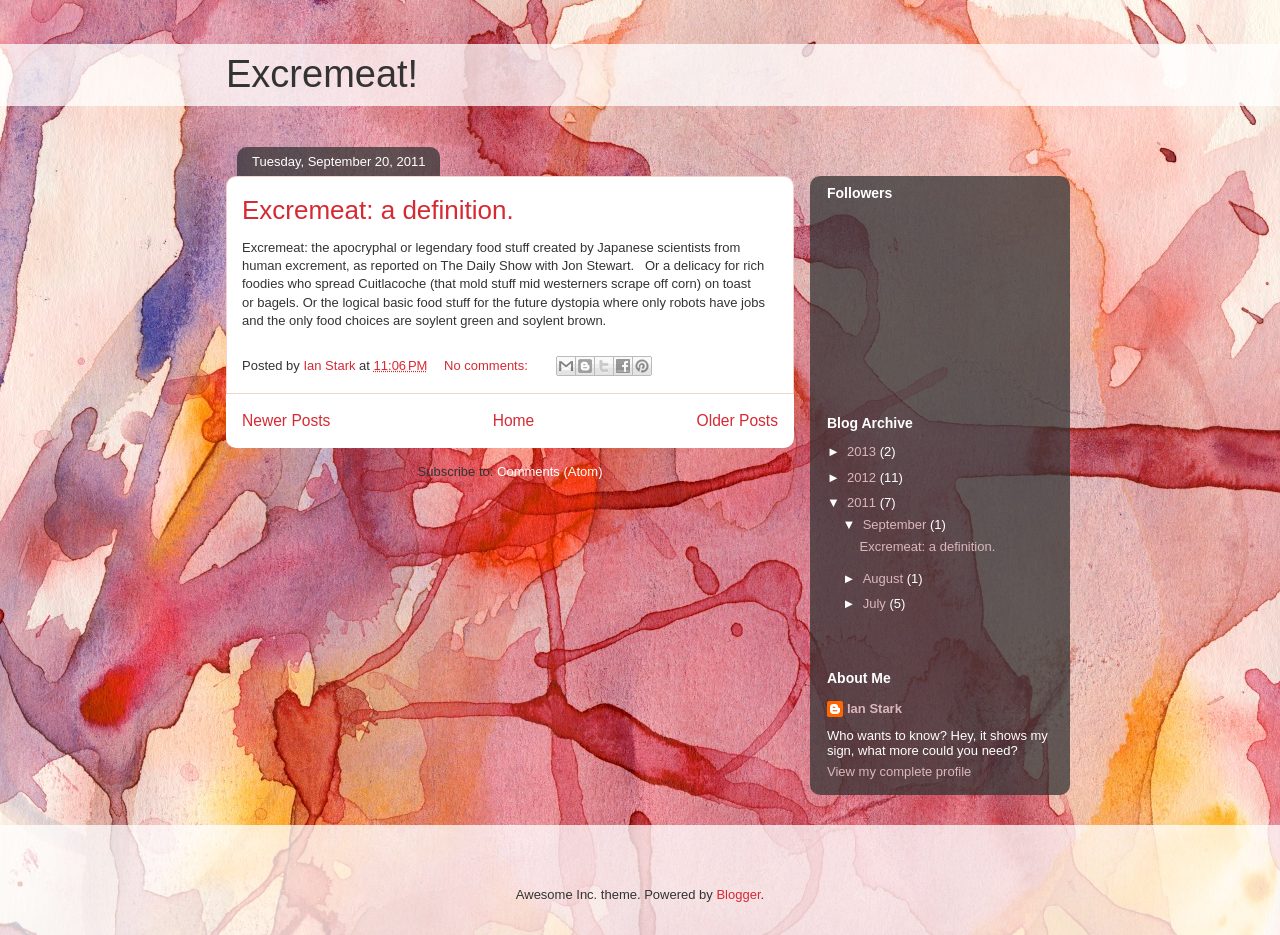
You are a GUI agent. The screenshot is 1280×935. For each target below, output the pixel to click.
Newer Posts (286, 420)
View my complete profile (899, 771)
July (876, 603)
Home (514, 420)
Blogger (738, 894)
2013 (863, 451)
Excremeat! (322, 74)
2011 (863, 502)
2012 (863, 477)
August (885, 578)
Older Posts (737, 420)
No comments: (487, 365)
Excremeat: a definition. (378, 210)
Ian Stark (874, 708)
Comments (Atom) (549, 471)
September (896, 524)
